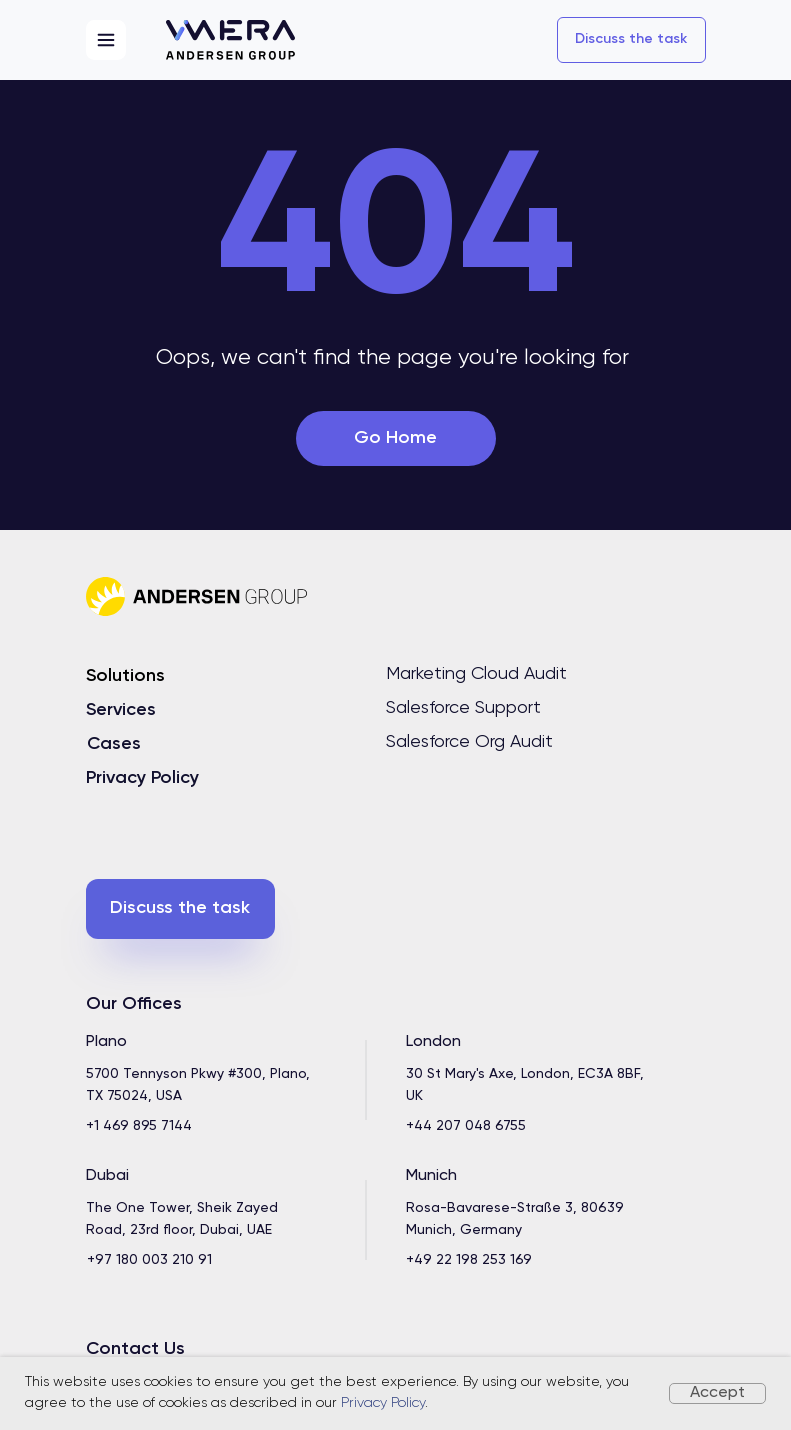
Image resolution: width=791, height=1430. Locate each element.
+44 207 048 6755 (466, 1126)
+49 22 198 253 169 (469, 1260)
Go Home (395, 438)
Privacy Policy (383, 1403)
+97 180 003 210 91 (149, 1260)
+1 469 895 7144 (139, 1126)
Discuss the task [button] (631, 39)
